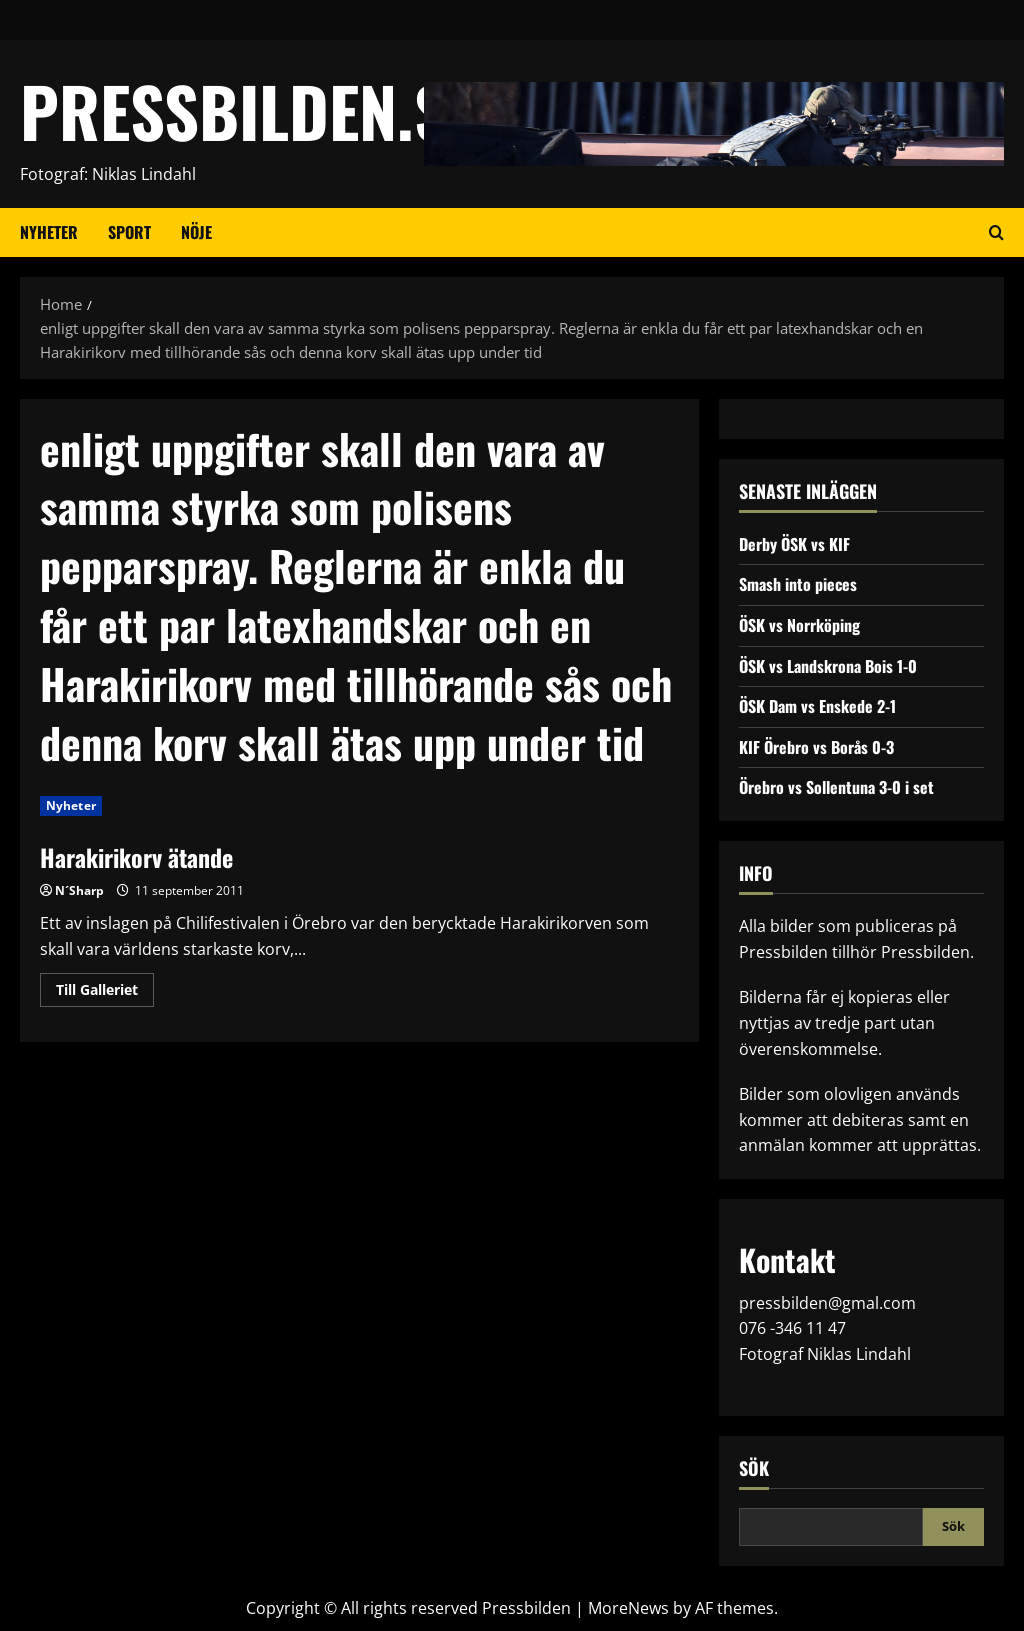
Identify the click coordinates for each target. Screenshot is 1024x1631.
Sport (129, 232)
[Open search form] (996, 232)
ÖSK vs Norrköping (799, 625)
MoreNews (628, 1608)
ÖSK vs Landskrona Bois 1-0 (828, 666)
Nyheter (49, 232)
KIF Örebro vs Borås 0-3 (816, 747)
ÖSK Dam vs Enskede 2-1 (817, 706)
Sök (754, 1468)
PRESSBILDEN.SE (249, 110)
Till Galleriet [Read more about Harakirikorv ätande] (105, 993)
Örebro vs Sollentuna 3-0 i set (836, 787)
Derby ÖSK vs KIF (794, 544)
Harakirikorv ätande (136, 857)
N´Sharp (79, 890)
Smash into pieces (798, 584)
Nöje (196, 232)
